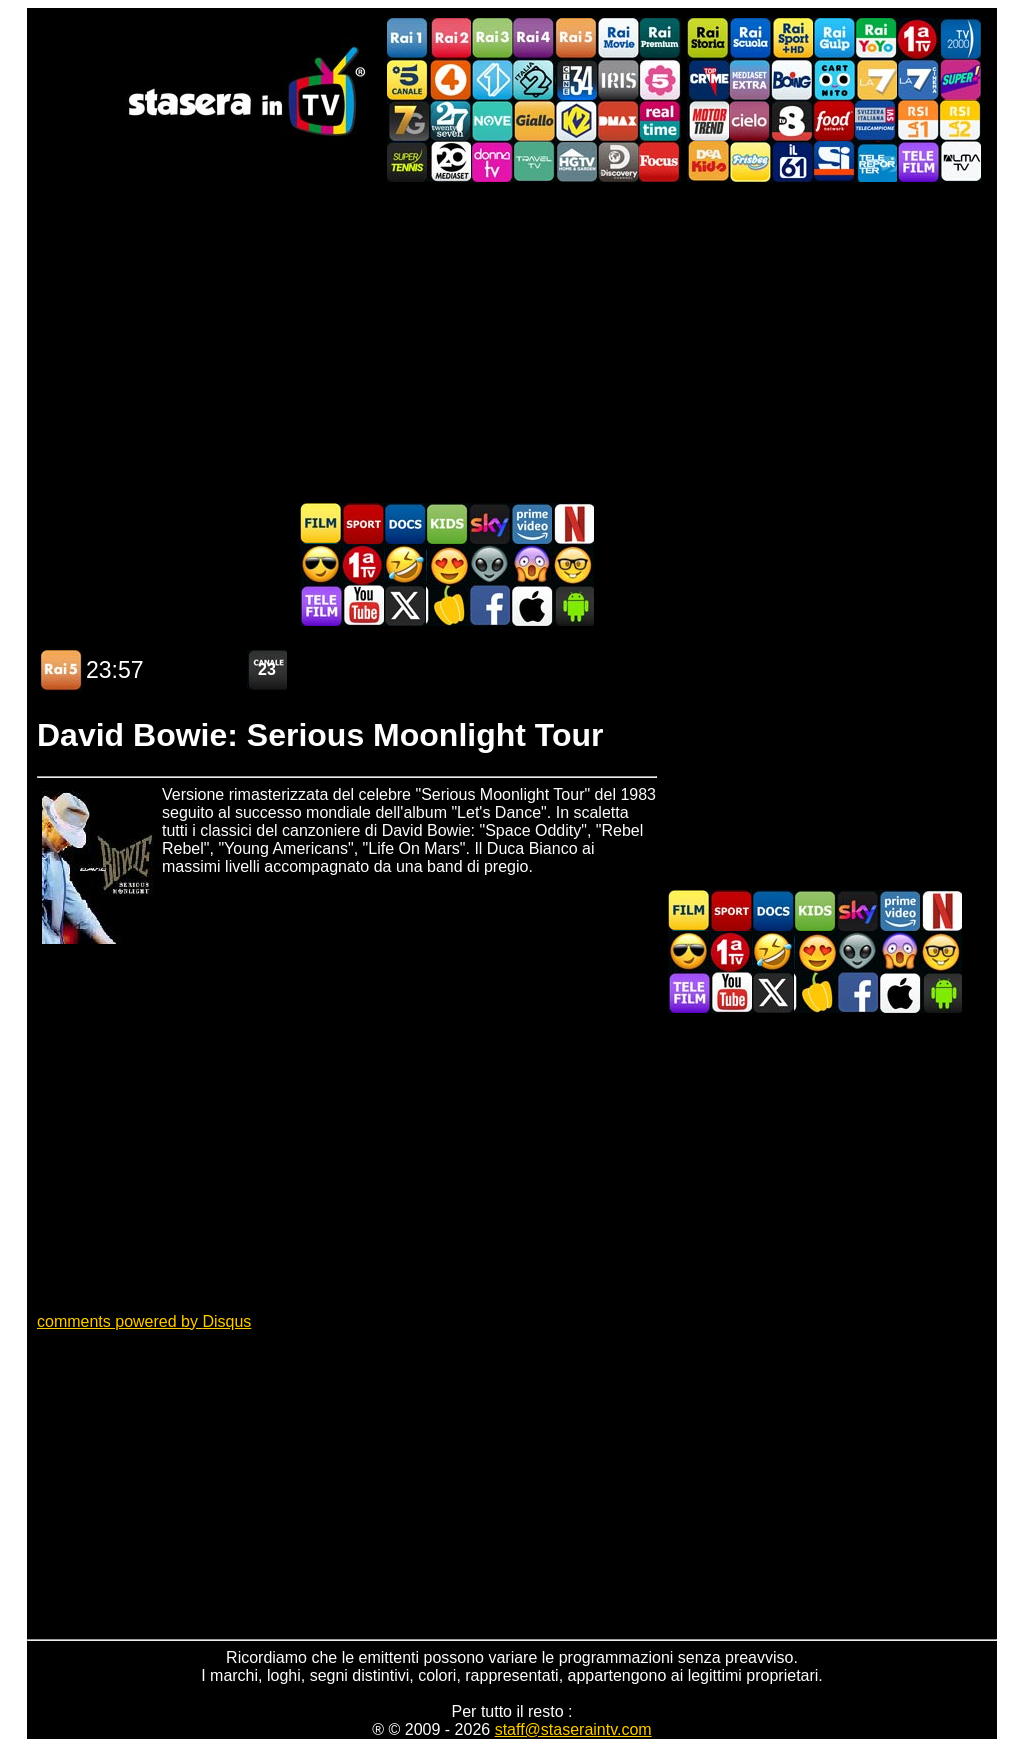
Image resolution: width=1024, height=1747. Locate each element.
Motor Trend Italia (708, 120)
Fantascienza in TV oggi (489, 564)
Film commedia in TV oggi (405, 564)
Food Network (834, 120)
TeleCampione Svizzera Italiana (876, 120)
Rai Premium (660, 38)
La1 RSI (918, 120)
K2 (576, 120)
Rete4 (450, 79)
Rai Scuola (750, 38)
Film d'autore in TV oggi (573, 564)
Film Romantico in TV (447, 564)
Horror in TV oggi (531, 564)
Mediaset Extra (750, 79)
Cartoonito (834, 79)
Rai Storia (708, 38)
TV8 (792, 120)
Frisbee (750, 161)
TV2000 (960, 38)
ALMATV (960, 161)
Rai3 (492, 38)
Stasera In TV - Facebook (489, 605)
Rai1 (408, 38)
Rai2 (450, 38)
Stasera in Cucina (447, 605)
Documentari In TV (405, 523)
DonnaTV (492, 161)
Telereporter (876, 161)
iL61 (792, 161)
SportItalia (834, 161)
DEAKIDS (708, 161)
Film (321, 523)
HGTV (576, 161)
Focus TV (660, 161)
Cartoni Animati (447, 523)
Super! (960, 79)
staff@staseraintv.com (573, 1729)
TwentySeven (450, 120)
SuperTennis (408, 161)
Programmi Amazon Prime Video (531, 523)
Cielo (750, 120)
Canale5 (408, 79)
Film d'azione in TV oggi (321, 564)
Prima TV (918, 38)
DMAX (618, 120)
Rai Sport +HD (792, 38)
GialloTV (534, 120)
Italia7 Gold (408, 120)
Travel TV (534, 161)
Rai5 (576, 38)
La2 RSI (960, 120)
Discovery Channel (618, 161)
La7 (876, 79)
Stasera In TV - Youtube (363, 605)
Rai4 (534, 38)
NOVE (492, 120)
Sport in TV (363, 523)
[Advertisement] (512, 342)
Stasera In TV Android (573, 605)
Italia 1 (492, 79)
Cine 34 (576, 79)
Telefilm (918, 161)
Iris (618, 79)
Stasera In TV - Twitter (405, 605)
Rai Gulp (834, 38)
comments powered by (144, 1321)
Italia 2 (534, 79)
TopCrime (708, 79)
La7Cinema (918, 79)
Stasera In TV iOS (531, 605)
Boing (792, 79)
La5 (660, 79)
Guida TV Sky (489, 523)
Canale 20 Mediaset (450, 161)
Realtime (660, 120)
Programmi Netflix (573, 523)
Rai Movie (618, 38)
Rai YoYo (876, 38)
